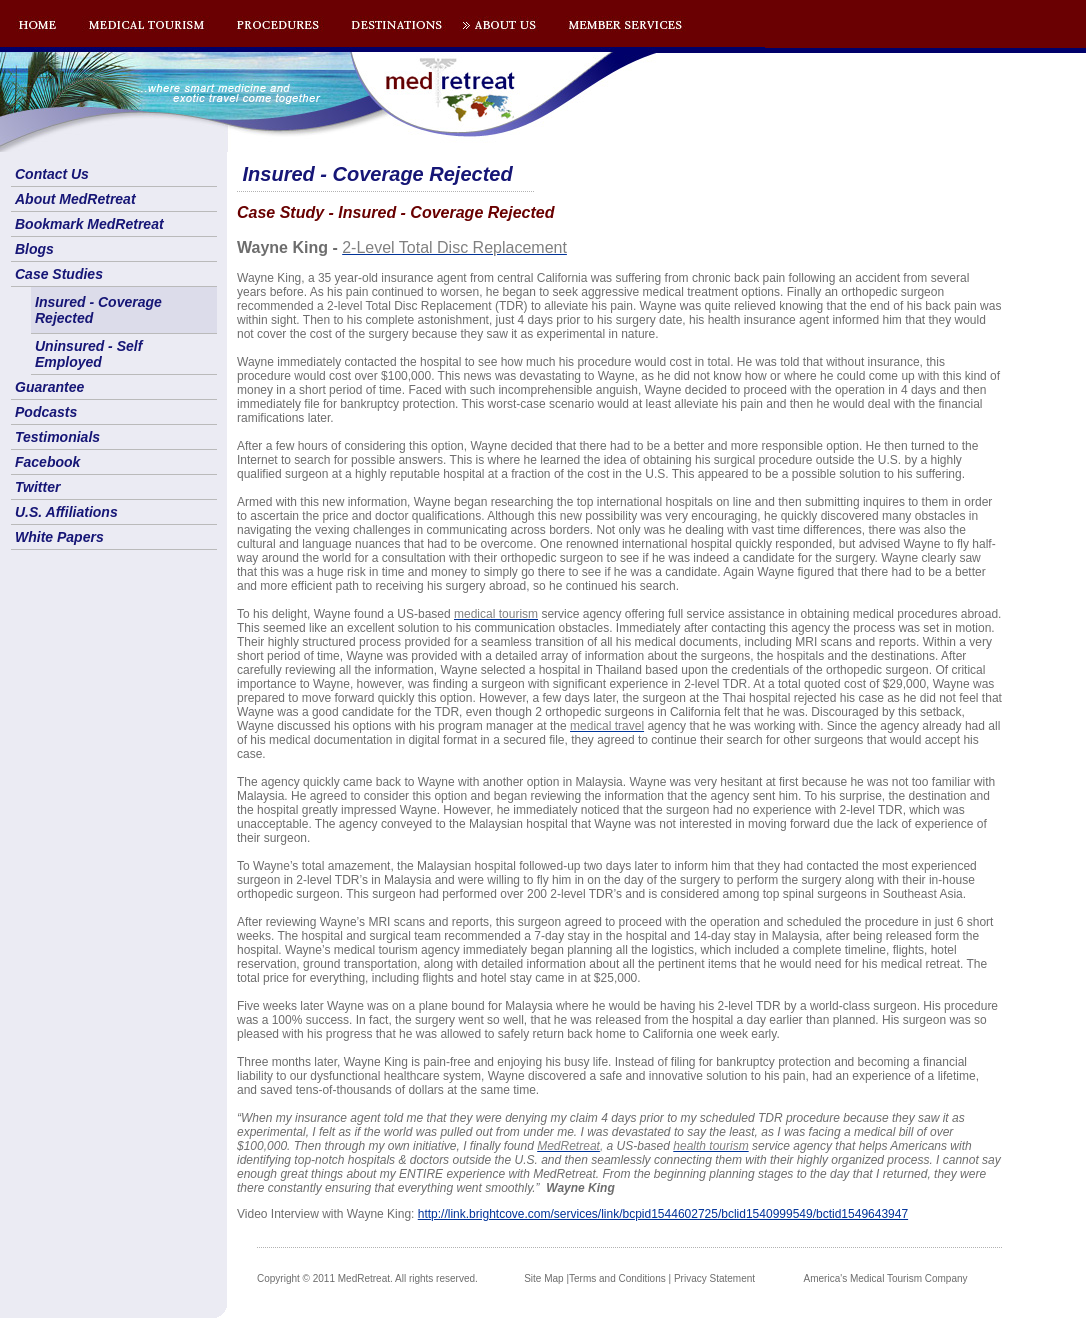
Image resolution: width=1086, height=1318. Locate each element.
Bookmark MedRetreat (89, 224)
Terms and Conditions (617, 1278)
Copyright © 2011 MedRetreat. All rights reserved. (367, 1278)
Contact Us (52, 174)
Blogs (34, 249)
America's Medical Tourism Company (886, 1278)
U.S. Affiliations (66, 512)
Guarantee (49, 387)
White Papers (59, 537)
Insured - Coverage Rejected (98, 310)
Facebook (47, 462)
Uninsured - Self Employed (88, 354)
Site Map (543, 1278)
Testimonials (57, 437)
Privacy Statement (714, 1278)
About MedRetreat (75, 199)
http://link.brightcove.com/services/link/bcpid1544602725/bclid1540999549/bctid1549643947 (663, 1214)
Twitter (37, 487)
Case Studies (59, 274)
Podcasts (46, 412)
